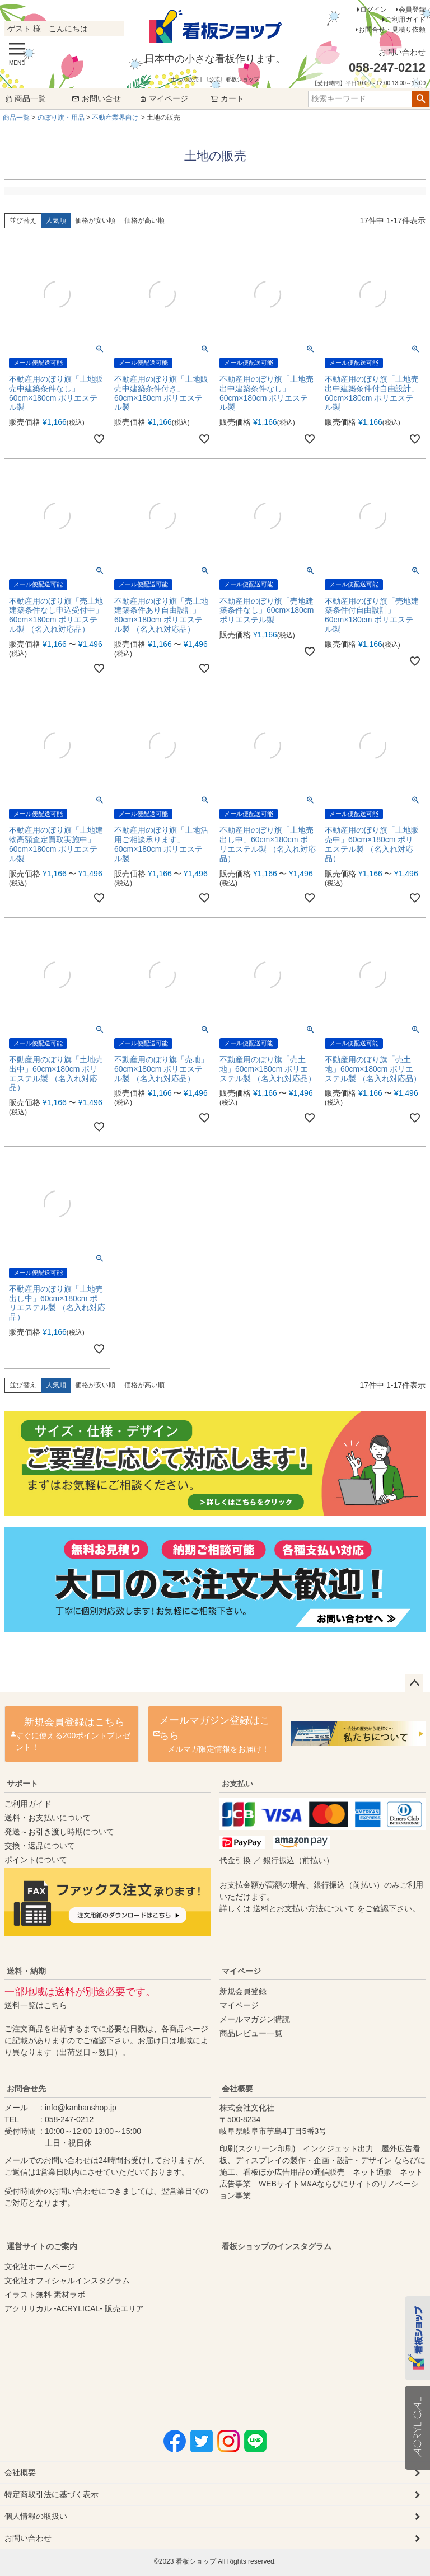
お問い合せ (96, 98)
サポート (22, 1783)
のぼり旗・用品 (61, 117)
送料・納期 (26, 1971)
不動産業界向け (115, 117)
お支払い (237, 1783)
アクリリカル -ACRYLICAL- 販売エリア (74, 2308)
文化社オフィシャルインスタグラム (67, 2280)
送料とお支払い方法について (304, 1908)
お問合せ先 (26, 2088)
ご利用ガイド (405, 20)
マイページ (163, 98)
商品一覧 (25, 98)
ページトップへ (414, 1683)
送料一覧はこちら (35, 2005)
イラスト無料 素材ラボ (44, 2294)
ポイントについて (35, 1859)
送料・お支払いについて (47, 1817)
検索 (420, 99)
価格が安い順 (95, 220)
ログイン (373, 9)
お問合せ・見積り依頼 (392, 30)
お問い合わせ (28, 2537)
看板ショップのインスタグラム (276, 2246)
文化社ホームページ (39, 2266)
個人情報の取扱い (35, 2516)
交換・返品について (39, 1845)
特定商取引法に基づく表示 (51, 2494)
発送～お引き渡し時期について (59, 1831)
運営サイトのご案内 (42, 2246)
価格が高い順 (144, 220)
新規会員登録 (243, 1991)
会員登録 (412, 9)
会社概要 (237, 2088)
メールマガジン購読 (254, 2019)
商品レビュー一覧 (250, 2033)
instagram (329, 2330)
